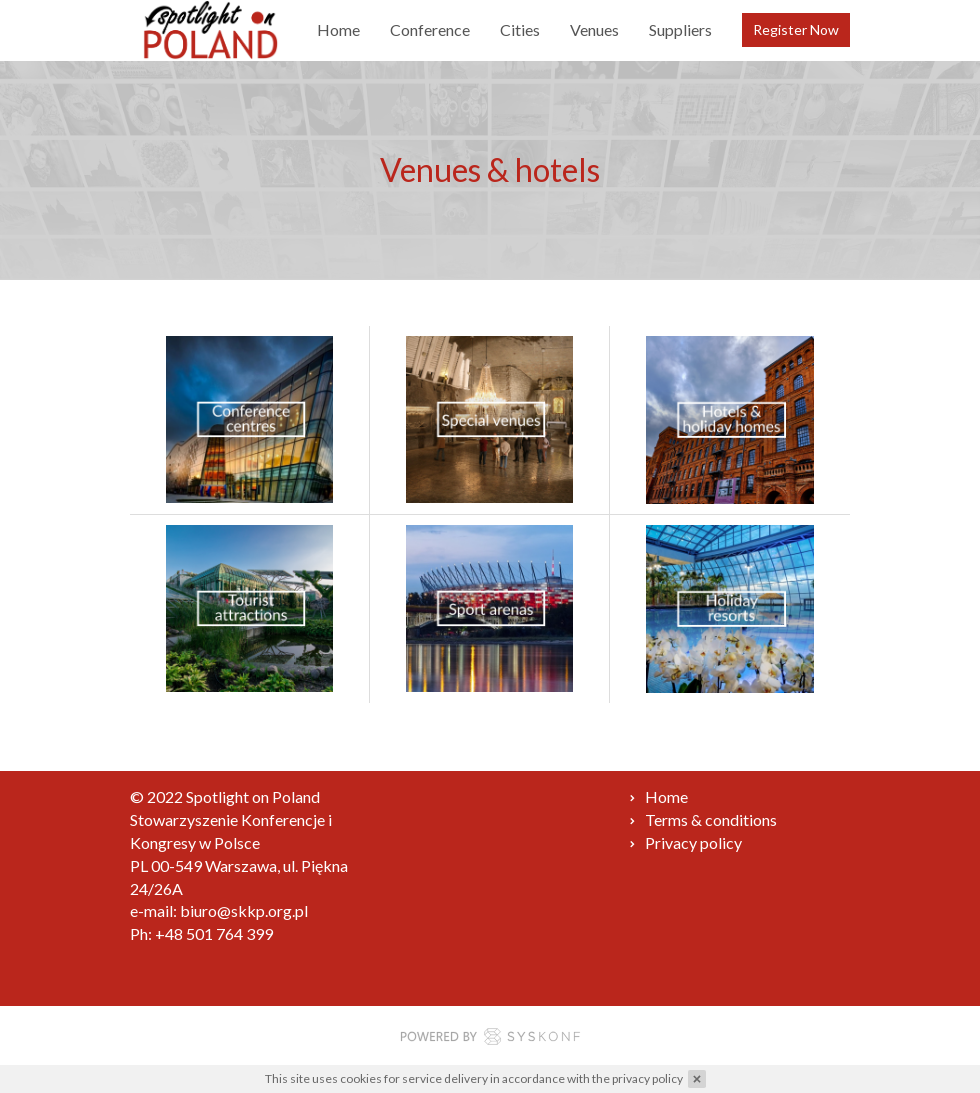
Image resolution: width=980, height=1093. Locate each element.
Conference (430, 29)
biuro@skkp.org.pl (244, 910)
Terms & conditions (711, 819)
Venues (594, 29)
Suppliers (680, 29)
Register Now (796, 29)
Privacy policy (693, 842)
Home (338, 29)
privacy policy (647, 1078)
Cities (520, 29)
